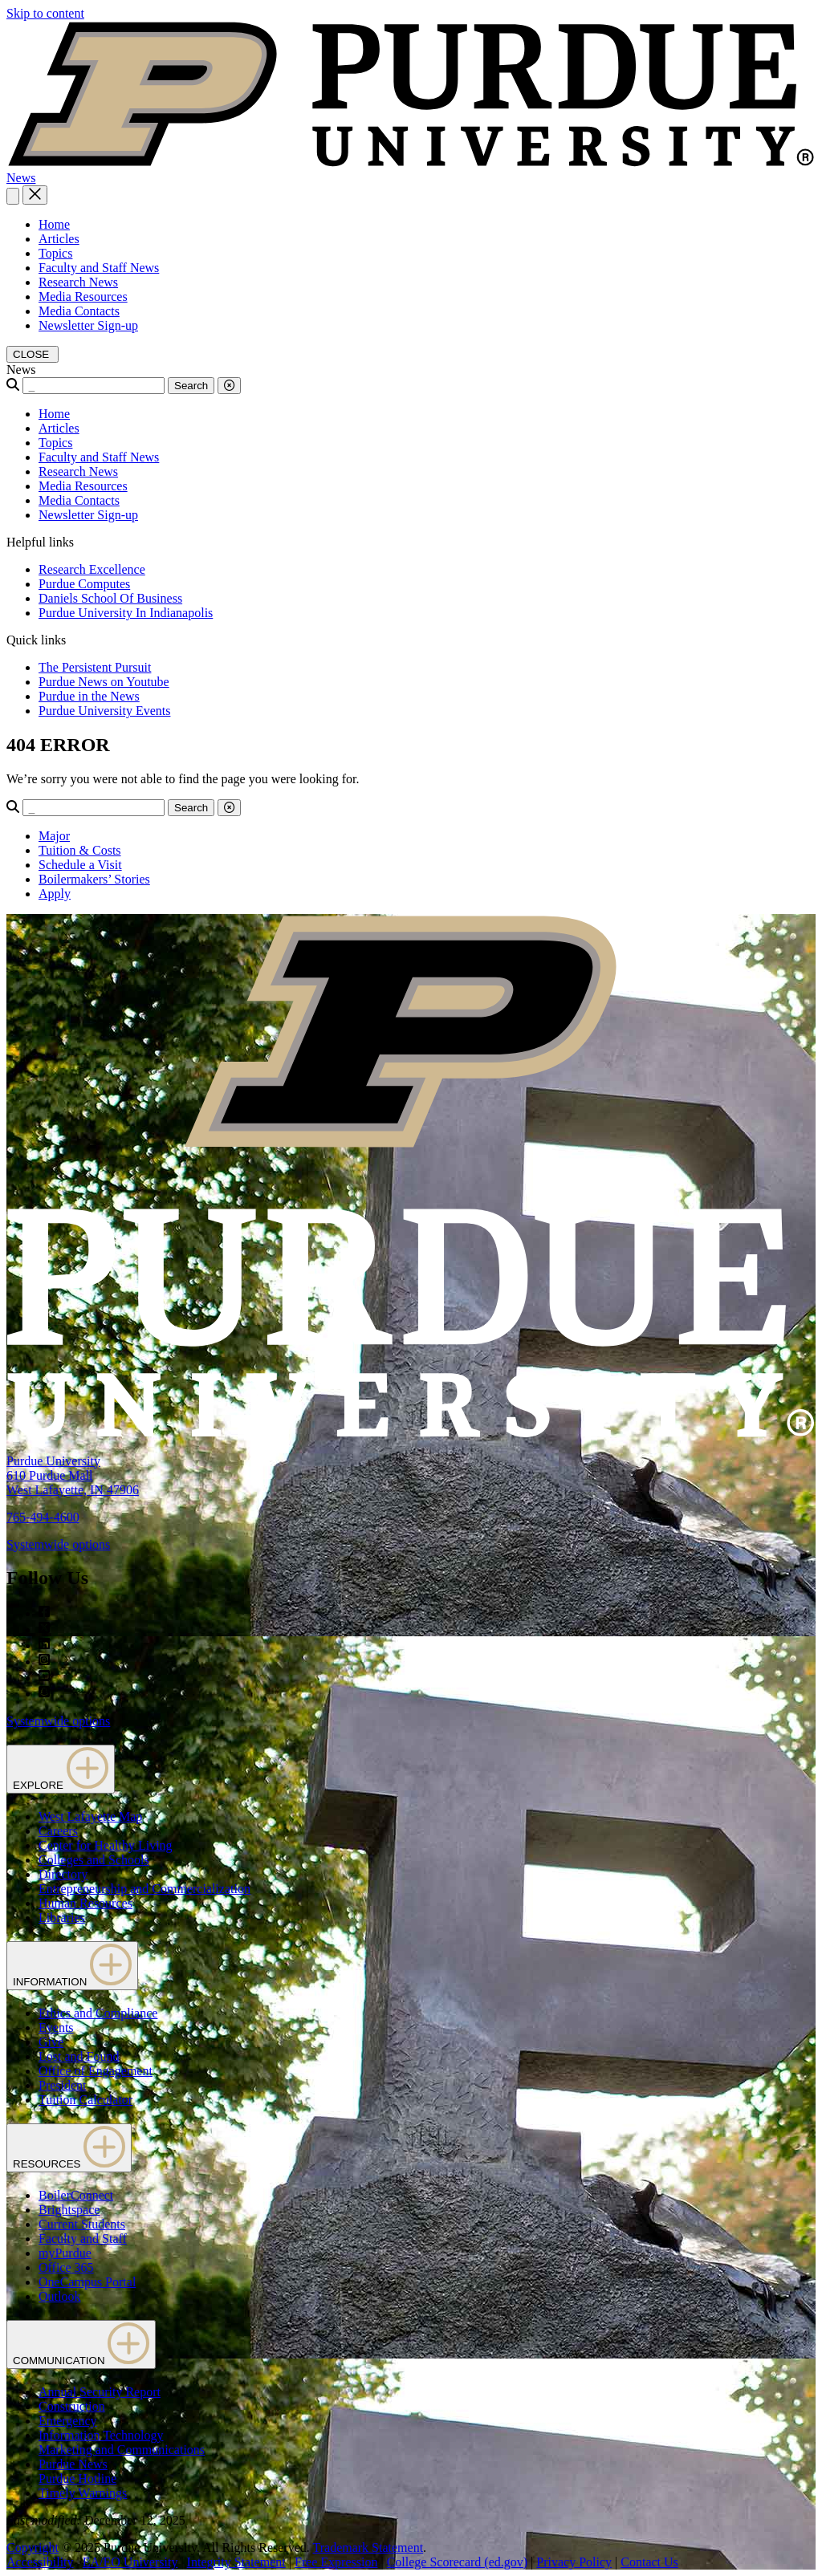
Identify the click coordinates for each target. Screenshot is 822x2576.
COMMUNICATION (81, 2344)
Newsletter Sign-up (88, 325)
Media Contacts (79, 311)
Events (56, 2027)
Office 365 (66, 2267)
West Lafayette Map (90, 1816)
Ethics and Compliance (98, 2013)
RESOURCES (69, 2148)
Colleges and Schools (94, 1860)
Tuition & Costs (80, 850)
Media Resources (83, 296)
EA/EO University (130, 2562)
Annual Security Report (100, 2392)
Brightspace (69, 2209)
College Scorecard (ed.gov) (457, 2562)
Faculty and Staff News (99, 267)
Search (191, 386)
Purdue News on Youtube (104, 682)
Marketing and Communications (122, 2449)
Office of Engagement (96, 2071)
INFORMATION (72, 1966)
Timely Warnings (83, 2493)
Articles (59, 239)
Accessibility (40, 2562)
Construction (72, 2406)
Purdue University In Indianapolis (126, 613)
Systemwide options (58, 1544)
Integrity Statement (236, 2562)
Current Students (82, 2224)
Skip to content (45, 13)
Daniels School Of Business (110, 598)
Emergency (68, 2421)
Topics (55, 253)
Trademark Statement (367, 2547)
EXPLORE (60, 1769)
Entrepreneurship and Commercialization (144, 1888)
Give (51, 2042)
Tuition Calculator (85, 2100)
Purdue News (73, 2464)
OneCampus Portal (87, 2282)
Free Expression (336, 2562)
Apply (55, 893)
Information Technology (101, 2435)
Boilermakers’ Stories (94, 879)
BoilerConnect (76, 2195)
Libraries (62, 1917)
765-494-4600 (42, 1517)
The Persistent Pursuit (95, 667)
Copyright (32, 2547)
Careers (58, 1831)
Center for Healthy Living (106, 1845)
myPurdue (65, 2253)
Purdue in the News (89, 696)
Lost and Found (79, 2056)
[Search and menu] (12, 196)
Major (54, 836)
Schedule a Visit (80, 865)
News (20, 178)
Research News (78, 282)
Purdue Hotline (77, 2478)
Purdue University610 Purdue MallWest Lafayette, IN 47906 (72, 1475)
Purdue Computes (84, 584)
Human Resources (85, 1903)
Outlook (59, 2296)
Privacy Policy (574, 2562)
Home (54, 224)
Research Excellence (92, 569)
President (63, 2085)
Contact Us (649, 2562)
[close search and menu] (34, 195)
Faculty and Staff (83, 2238)
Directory (63, 1874)
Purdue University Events (104, 710)
